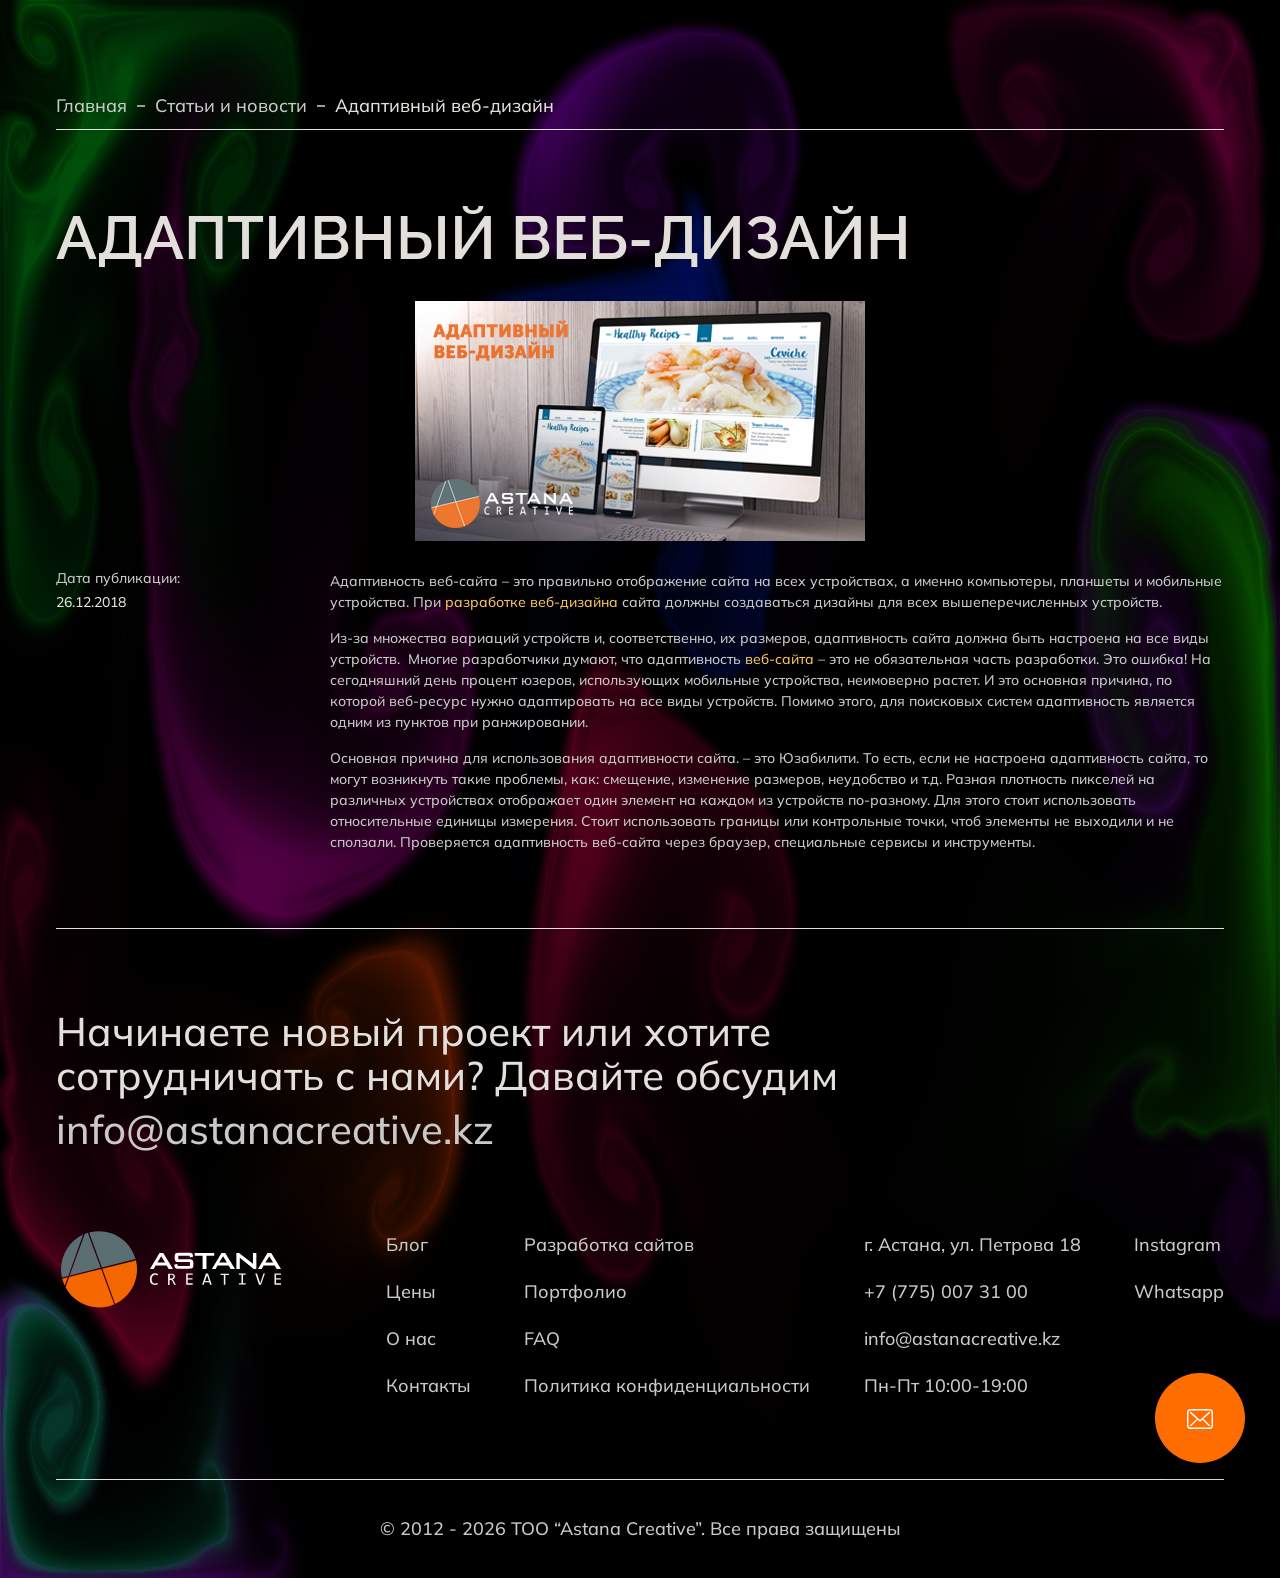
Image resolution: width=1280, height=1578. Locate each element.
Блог (407, 1244)
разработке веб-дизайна (531, 602)
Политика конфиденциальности (667, 1385)
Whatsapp (1179, 1291)
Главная (91, 105)
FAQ (542, 1338)
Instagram (1177, 1244)
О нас (411, 1338)
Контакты (428, 1385)
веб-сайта (779, 659)
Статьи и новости (231, 105)
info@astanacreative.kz (275, 1129)
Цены (411, 1291)
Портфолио (575, 1291)
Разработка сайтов (609, 1244)
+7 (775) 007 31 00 (946, 1291)
